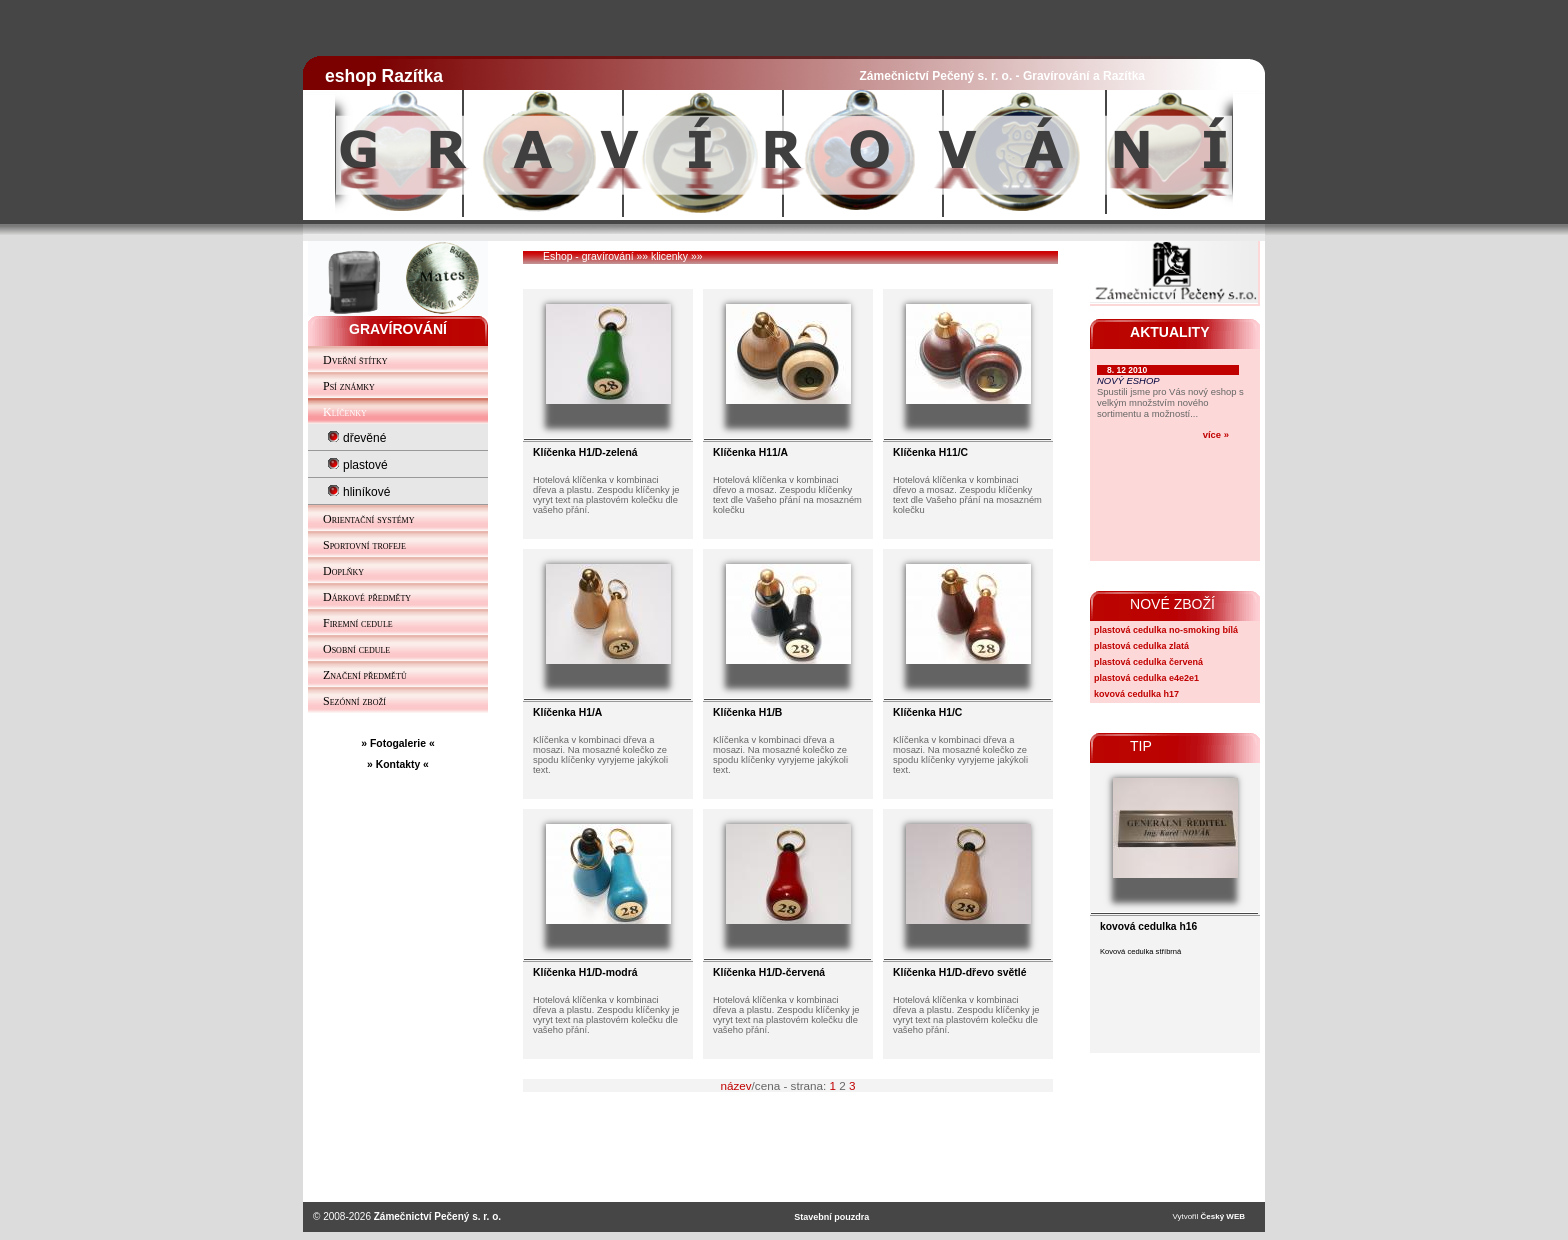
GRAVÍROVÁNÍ (398, 329)
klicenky (669, 256)
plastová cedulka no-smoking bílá (1166, 630)
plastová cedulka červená (1148, 662)
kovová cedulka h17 (1136, 694)
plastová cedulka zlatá (1141, 646)
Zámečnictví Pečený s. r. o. (437, 1216)
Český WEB (1223, 1216)
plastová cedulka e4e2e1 (1146, 678)
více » (1216, 434)
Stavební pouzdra (831, 1217)
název (735, 1085)
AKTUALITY (1170, 332)
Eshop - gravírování (588, 256)
